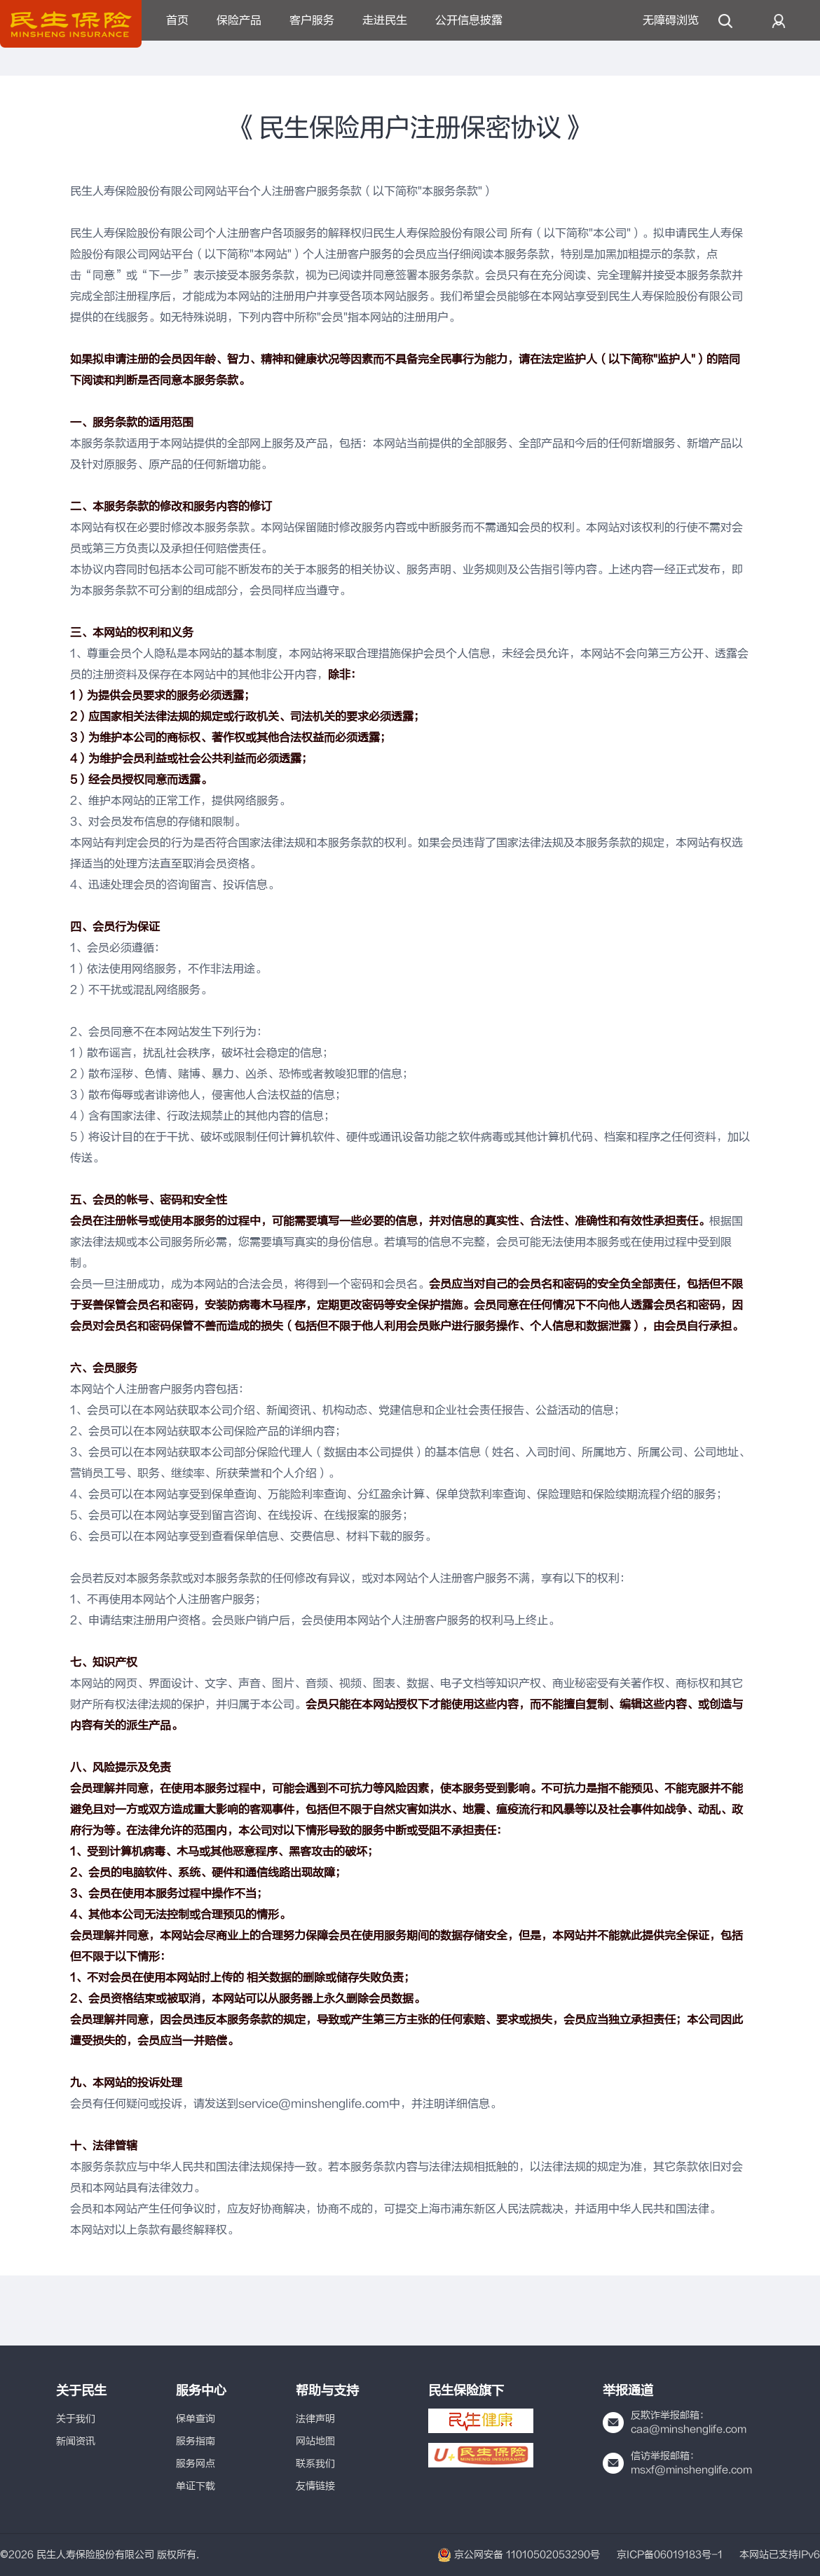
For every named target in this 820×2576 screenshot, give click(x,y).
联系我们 (315, 2464)
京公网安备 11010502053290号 (518, 2555)
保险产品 (239, 20)
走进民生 (384, 20)
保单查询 (195, 2419)
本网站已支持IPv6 (779, 2555)
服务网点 (195, 2464)
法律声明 (315, 2419)
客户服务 (311, 20)
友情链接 (315, 2486)
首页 (177, 20)
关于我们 (75, 2419)
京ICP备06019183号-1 (670, 2555)
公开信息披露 (469, 20)
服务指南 (195, 2441)
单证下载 (195, 2486)
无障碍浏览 (671, 20)
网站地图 (315, 2441)
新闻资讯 (75, 2441)
